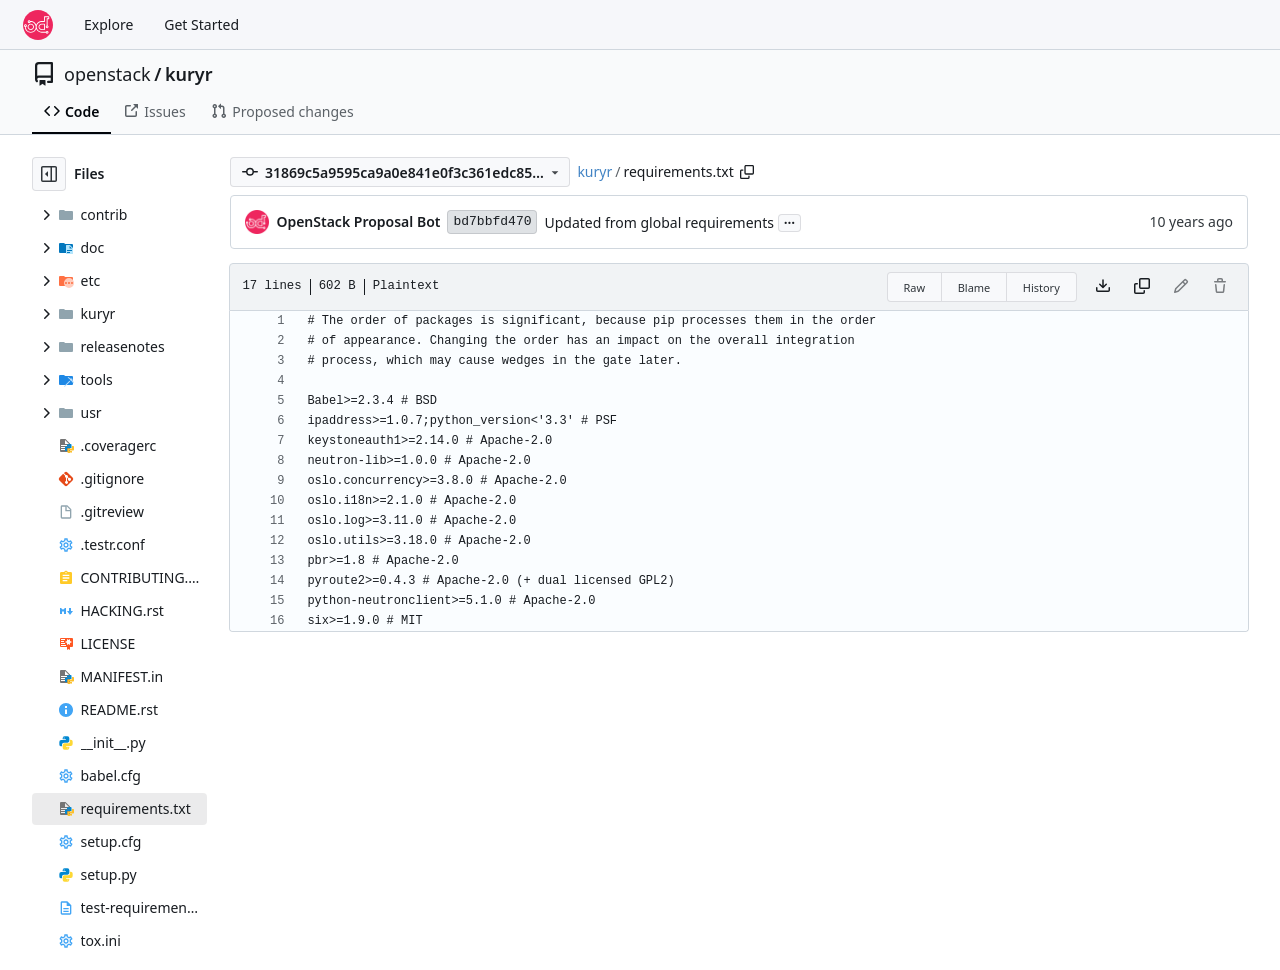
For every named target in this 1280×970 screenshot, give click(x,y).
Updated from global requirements (659, 222)
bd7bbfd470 (492, 221)
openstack (107, 74)
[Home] (38, 25)
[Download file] (1103, 287)
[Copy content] (1142, 287)
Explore (108, 24)
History (1041, 287)
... (790, 221)
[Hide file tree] (49, 174)
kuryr (189, 74)
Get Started (201, 24)
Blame (974, 287)
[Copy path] (747, 172)
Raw (915, 287)
